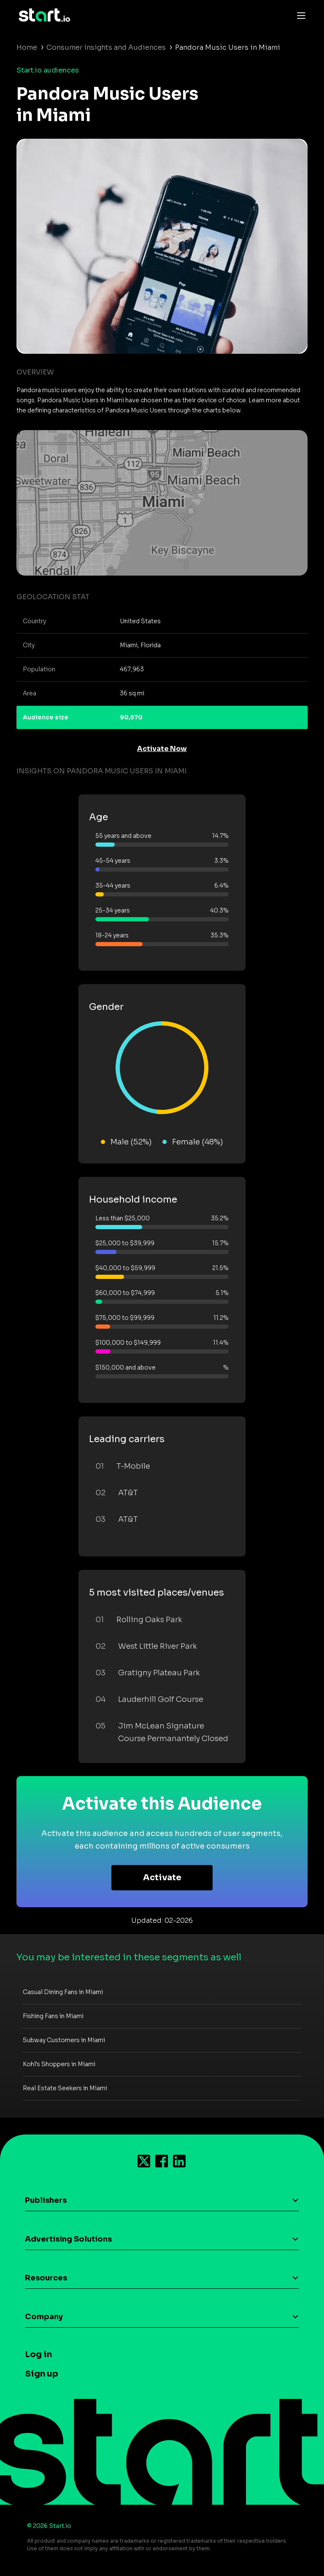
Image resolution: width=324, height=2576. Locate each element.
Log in (38, 2354)
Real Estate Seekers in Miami (65, 2088)
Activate (162, 1877)
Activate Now (162, 748)
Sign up (41, 2374)
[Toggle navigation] (299, 15)
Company (44, 2316)
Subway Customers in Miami (64, 2040)
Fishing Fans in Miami (53, 2016)
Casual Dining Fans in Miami (63, 1992)
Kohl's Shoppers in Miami (59, 2064)
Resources (46, 2278)
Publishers (46, 2200)
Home (26, 47)
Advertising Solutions (68, 2239)
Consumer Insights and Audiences (106, 47)
